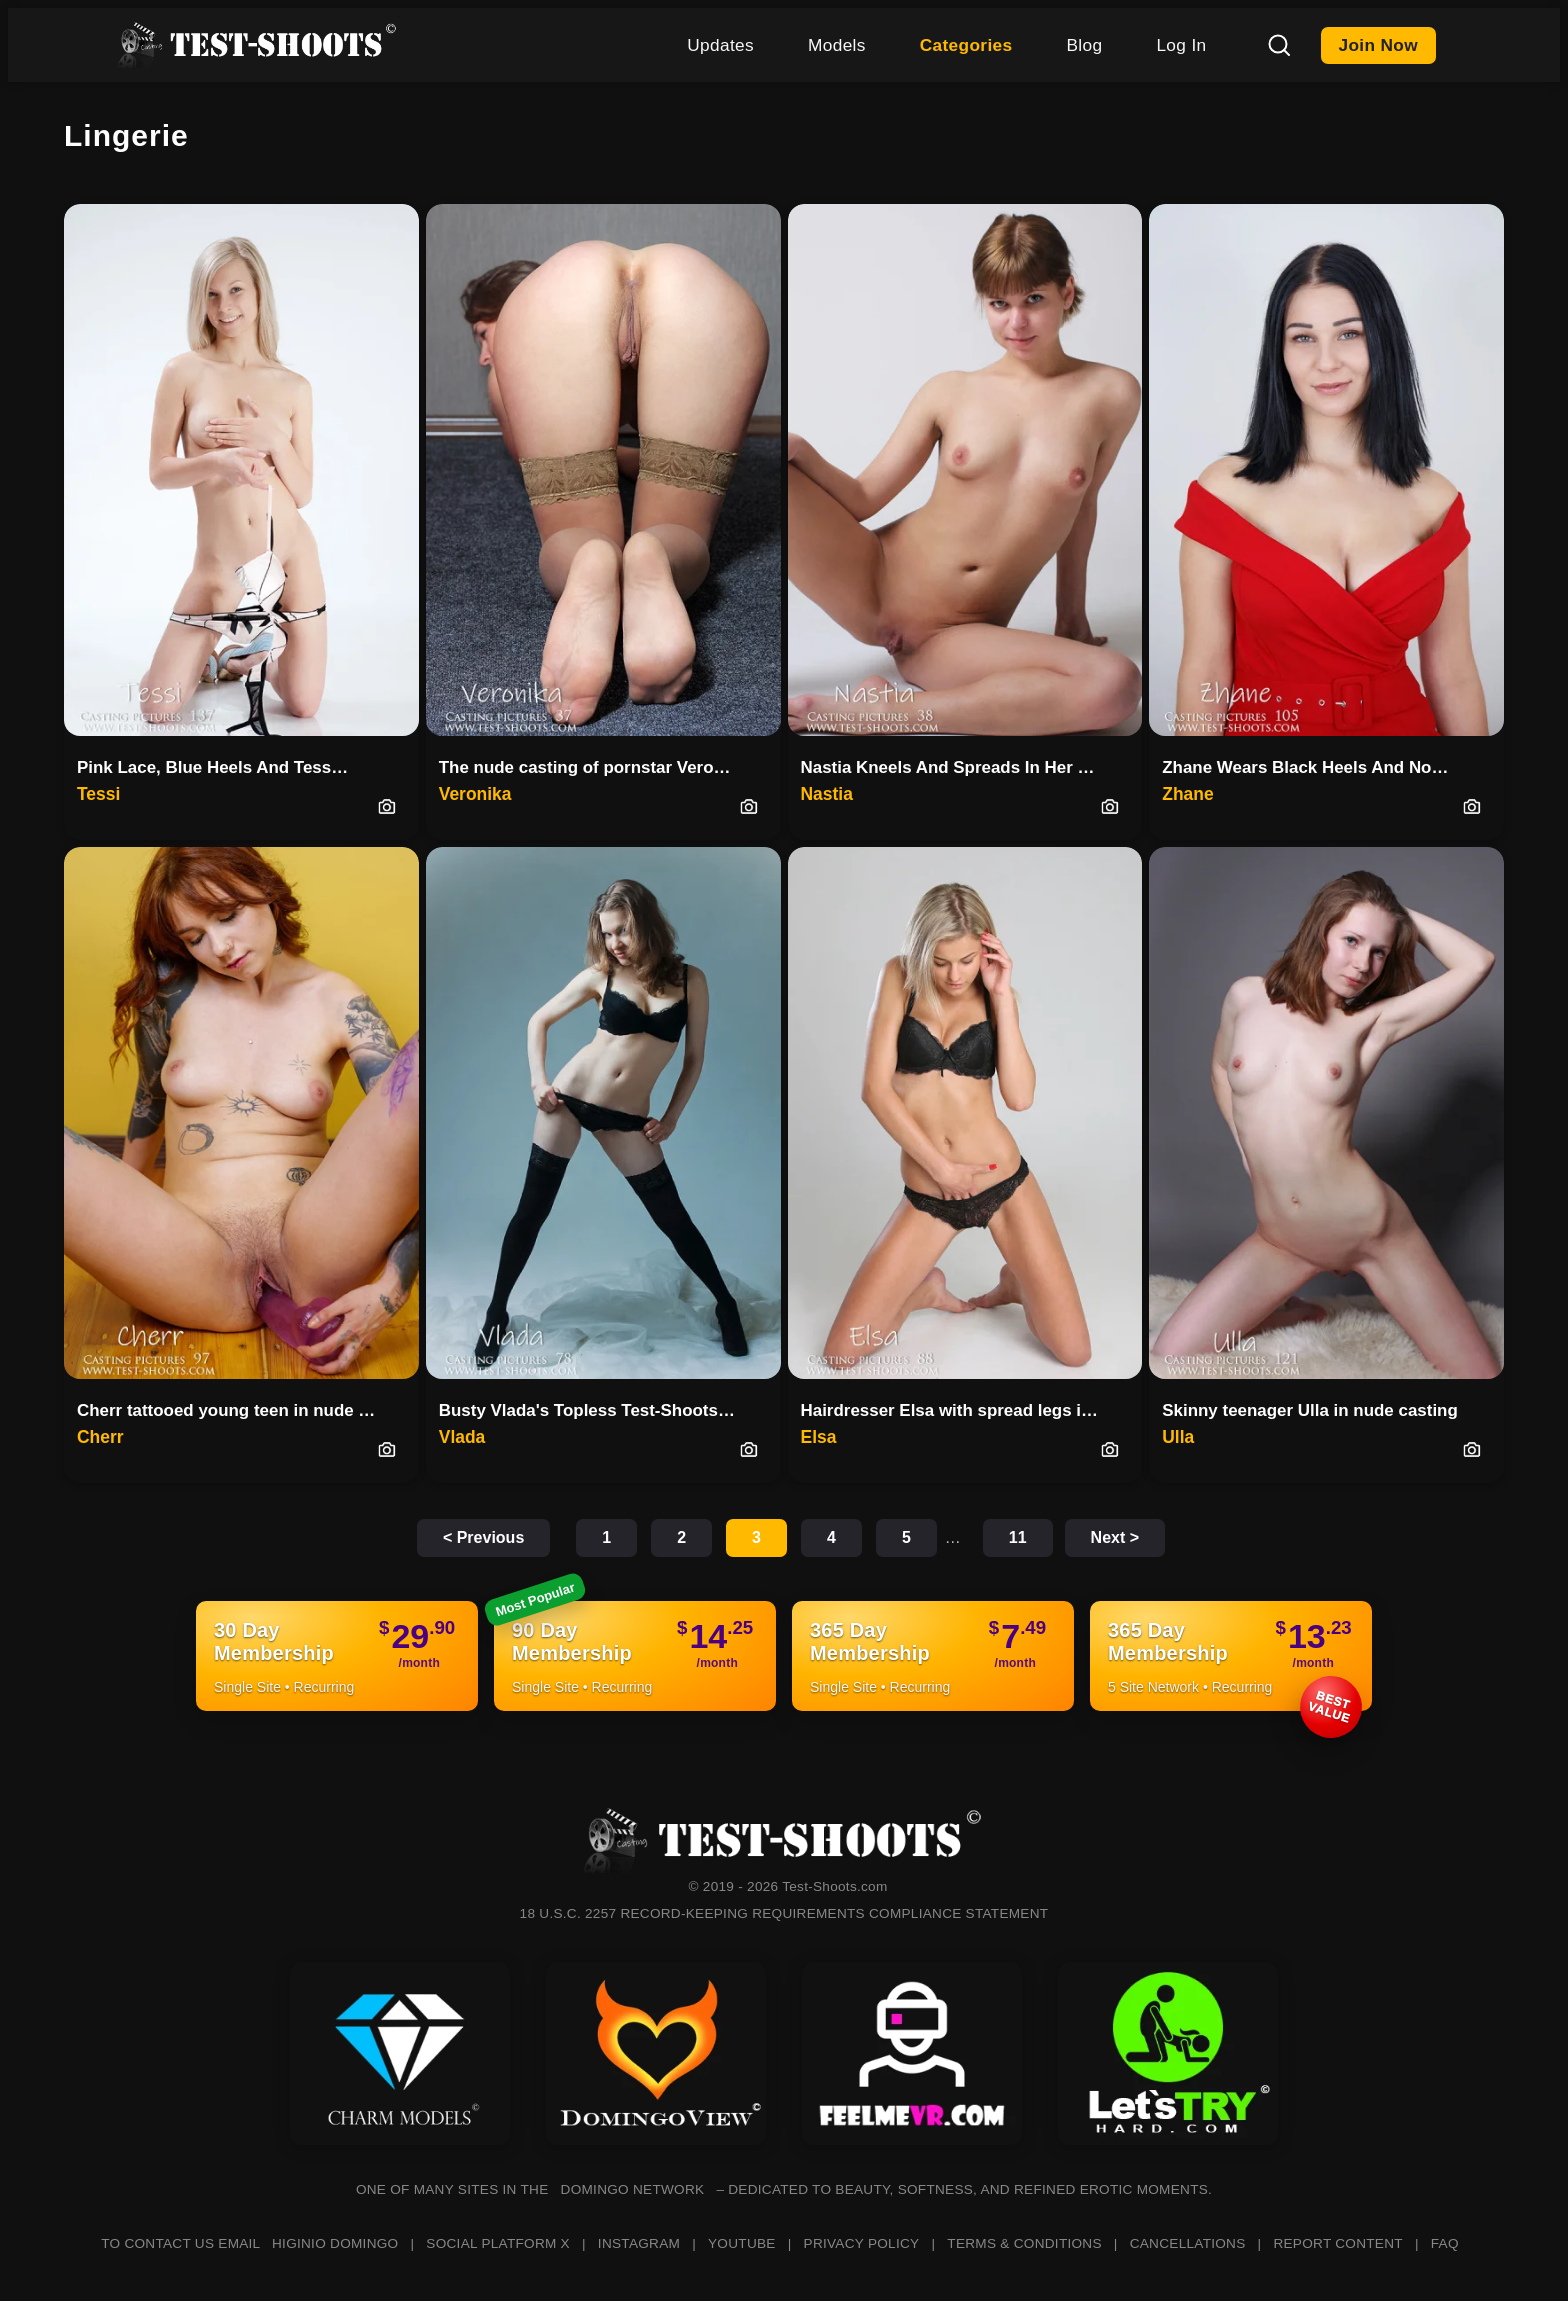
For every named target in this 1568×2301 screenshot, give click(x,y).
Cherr (100, 1437)
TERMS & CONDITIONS (1024, 2243)
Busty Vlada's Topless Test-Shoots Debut (595, 1410)
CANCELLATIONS (1188, 2243)
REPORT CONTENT (1337, 2243)
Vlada (462, 1437)
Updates (720, 45)
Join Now (1379, 45)
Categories (966, 45)
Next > (1115, 1537)
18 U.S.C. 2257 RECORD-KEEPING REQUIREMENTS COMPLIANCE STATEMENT (784, 1913)
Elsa (819, 1437)
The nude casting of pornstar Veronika (593, 767)
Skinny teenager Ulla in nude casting (1310, 1410)
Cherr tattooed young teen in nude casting (233, 1410)
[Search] (1279, 45)
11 (1018, 1537)
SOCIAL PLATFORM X (498, 2243)
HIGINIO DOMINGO (335, 2243)
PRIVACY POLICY (862, 2243)
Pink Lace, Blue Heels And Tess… (212, 767)
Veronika (475, 794)
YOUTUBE (742, 2243)
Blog (1084, 45)
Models (837, 45)
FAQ (1445, 2243)
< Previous (483, 1537)
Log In (1181, 45)
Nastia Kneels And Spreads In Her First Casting (957, 767)
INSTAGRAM (639, 2243)
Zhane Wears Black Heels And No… (1305, 767)
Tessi (98, 794)
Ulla (1178, 1437)
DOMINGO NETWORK (633, 2189)
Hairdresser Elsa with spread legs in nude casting (957, 1410)
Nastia (827, 794)
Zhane (1187, 794)
